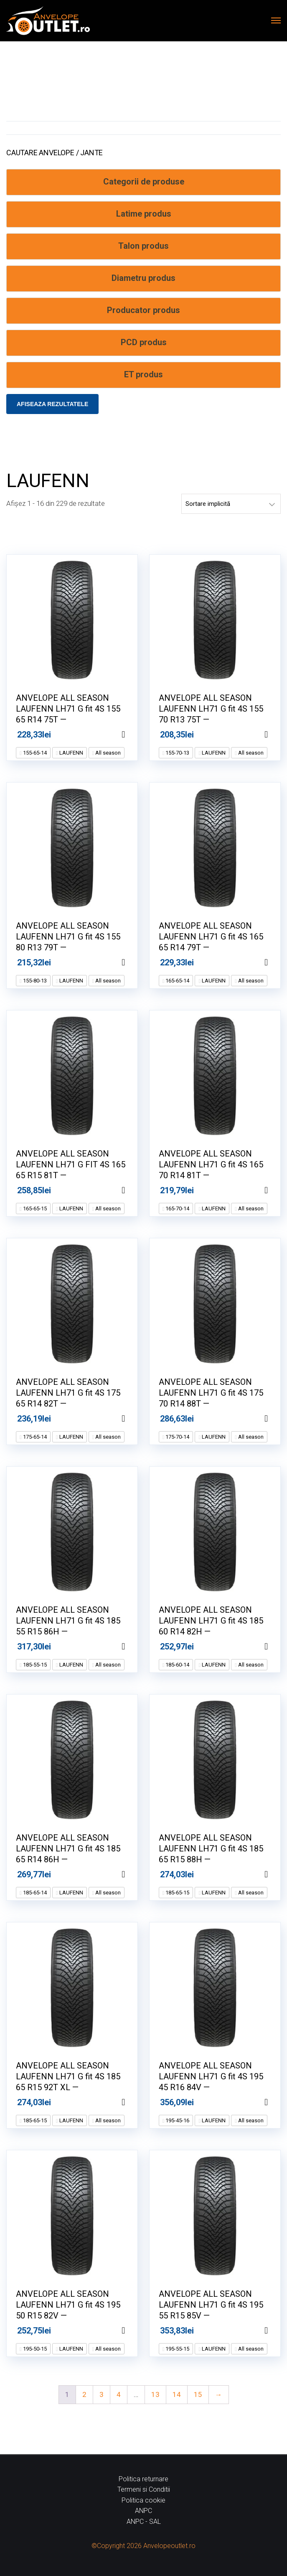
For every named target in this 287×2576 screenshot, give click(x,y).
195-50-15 (34, 2349)
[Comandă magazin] (231, 504)
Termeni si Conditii (143, 2489)
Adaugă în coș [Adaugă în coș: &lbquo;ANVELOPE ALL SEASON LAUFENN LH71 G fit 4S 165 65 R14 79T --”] (276, 962)
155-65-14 (34, 753)
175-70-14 (176, 1437)
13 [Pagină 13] (155, 2394)
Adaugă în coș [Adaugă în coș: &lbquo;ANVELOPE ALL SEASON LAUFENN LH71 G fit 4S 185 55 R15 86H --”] (133, 1646)
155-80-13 (34, 980)
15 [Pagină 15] (198, 2394)
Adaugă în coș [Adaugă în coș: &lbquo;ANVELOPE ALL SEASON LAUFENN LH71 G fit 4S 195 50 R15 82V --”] (133, 2330)
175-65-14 (34, 1437)
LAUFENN (70, 753)
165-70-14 (176, 1208)
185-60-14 (176, 1665)
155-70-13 (176, 753)
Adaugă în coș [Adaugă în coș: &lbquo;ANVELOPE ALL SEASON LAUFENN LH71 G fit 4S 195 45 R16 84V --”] (276, 2102)
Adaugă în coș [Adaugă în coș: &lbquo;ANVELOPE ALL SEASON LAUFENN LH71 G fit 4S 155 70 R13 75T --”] (276, 734)
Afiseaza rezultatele (52, 404)
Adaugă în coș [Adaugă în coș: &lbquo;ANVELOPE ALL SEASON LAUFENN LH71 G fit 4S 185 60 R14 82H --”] (276, 1646)
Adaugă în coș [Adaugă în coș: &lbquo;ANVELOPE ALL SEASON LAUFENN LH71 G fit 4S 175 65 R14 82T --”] (133, 1418)
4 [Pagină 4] (119, 2394)
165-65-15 (34, 1208)
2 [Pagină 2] (84, 2394)
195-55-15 (176, 2349)
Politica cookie (143, 2500)
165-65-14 (176, 980)
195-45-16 (176, 2120)
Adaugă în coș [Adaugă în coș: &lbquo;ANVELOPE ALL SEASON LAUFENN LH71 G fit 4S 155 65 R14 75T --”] (133, 734)
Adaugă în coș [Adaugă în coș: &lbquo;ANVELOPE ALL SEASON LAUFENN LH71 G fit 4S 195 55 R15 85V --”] (276, 2330)
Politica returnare (143, 2479)
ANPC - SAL (144, 2521)
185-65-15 (176, 1892)
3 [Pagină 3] (101, 2394)
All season (107, 753)
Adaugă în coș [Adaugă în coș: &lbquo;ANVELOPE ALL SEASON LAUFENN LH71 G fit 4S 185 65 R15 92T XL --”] (133, 2102)
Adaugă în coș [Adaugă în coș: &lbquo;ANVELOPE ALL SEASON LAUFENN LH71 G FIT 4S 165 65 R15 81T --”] (133, 1190)
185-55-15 (34, 1665)
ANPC (143, 2511)
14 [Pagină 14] (177, 2394)
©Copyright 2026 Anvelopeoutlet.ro (143, 2546)
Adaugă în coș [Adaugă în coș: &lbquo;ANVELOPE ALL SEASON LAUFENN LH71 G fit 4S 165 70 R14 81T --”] (276, 1190)
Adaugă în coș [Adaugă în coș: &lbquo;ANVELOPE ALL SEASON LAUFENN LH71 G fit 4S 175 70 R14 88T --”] (276, 1418)
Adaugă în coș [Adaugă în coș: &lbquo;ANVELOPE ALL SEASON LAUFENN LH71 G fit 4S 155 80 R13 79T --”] (133, 962)
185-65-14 (34, 1892)
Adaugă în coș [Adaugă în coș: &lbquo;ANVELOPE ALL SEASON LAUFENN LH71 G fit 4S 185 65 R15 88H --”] (276, 1874)
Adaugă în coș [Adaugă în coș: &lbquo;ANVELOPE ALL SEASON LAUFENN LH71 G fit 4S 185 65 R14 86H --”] (133, 1874)
